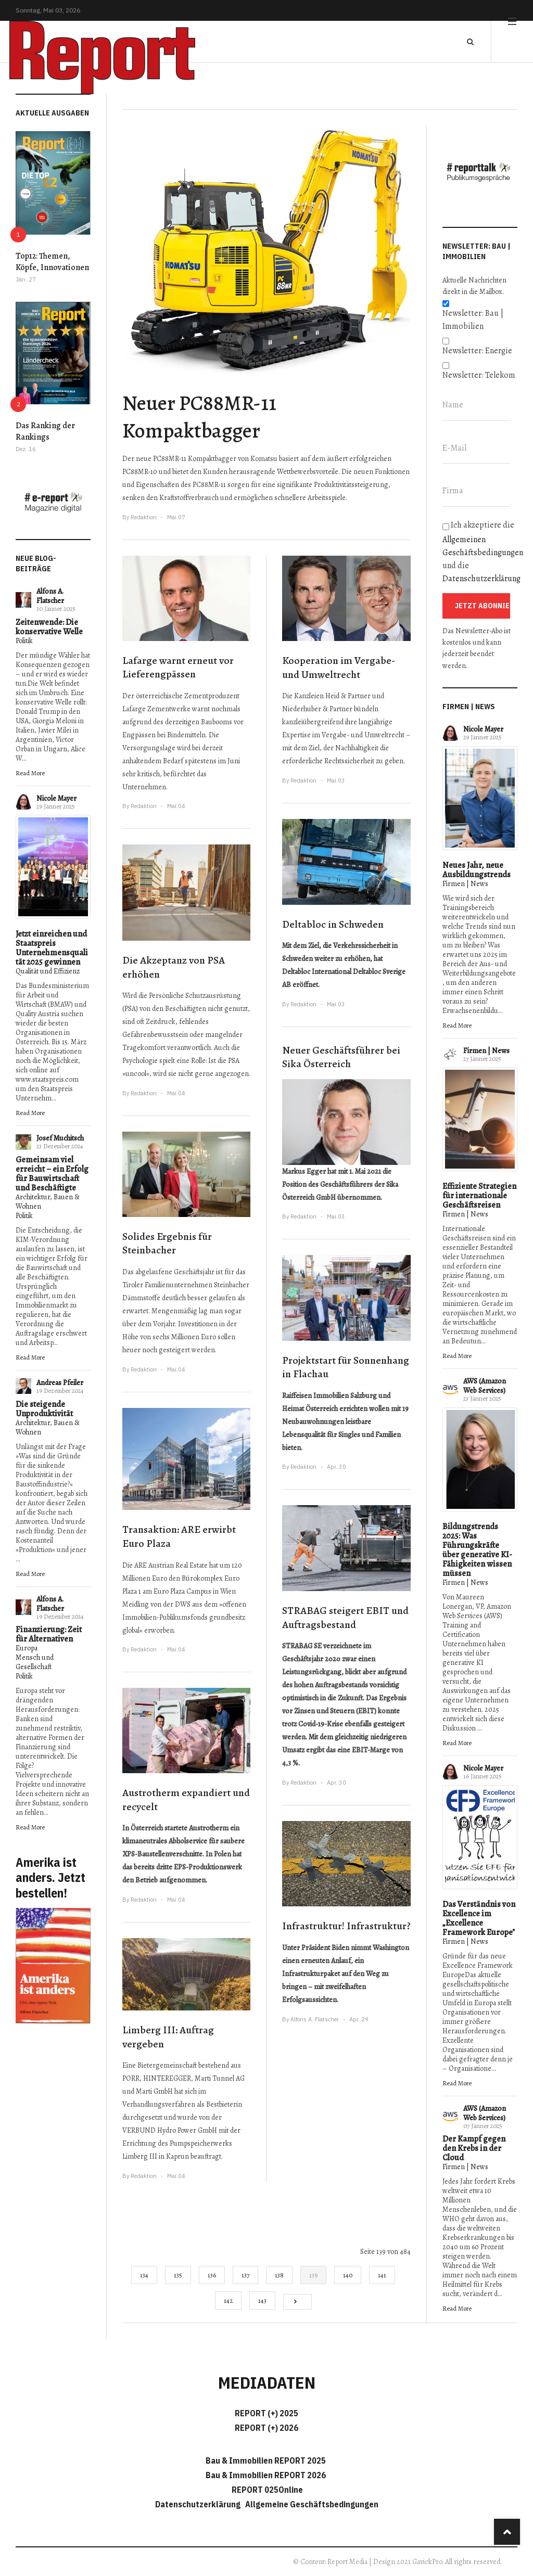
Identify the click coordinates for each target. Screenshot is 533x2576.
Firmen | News (465, 884)
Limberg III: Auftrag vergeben (168, 2037)
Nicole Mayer (56, 798)
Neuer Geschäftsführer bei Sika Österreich (341, 1057)
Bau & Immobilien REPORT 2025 (266, 2460)
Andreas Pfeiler (59, 1383)
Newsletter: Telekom (478, 375)
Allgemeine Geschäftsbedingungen (311, 2504)
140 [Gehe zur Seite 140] (347, 2275)
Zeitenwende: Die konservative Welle (49, 627)
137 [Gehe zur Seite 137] (245, 2275)
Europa (26, 1648)
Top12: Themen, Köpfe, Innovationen (52, 261)
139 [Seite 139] (313, 2275)
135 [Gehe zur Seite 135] (178, 2275)
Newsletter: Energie (477, 350)
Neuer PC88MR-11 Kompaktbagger (199, 417)
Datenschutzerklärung (481, 578)
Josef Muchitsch (60, 1138)
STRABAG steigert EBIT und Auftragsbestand (345, 1618)
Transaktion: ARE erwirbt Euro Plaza (179, 1536)
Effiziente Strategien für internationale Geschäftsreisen (479, 1196)
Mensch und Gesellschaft (35, 1662)
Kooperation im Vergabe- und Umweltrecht (338, 667)
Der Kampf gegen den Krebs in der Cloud (473, 2148)
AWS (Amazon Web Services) (484, 1385)
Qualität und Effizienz (48, 971)
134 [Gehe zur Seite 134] (144, 2275)
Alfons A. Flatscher (50, 596)
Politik (24, 641)
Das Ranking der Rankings (45, 431)
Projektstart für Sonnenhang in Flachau (345, 1367)
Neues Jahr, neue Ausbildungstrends (476, 870)
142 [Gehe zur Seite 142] (228, 2300)
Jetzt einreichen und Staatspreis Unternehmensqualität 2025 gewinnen (52, 948)
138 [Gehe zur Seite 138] (279, 2275)
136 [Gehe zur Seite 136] (212, 2275)
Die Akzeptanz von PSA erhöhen (173, 967)
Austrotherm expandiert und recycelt (186, 1800)
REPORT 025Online (266, 2489)
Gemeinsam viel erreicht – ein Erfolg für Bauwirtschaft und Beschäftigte (52, 1174)
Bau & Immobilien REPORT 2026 (266, 2475)
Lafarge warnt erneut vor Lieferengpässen (178, 667)
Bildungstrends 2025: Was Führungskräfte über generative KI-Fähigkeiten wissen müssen (477, 1550)
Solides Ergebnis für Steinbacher (167, 1243)
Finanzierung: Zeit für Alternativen (49, 1634)
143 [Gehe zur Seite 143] (262, 2300)
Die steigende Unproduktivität (44, 1409)
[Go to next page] (297, 2302)
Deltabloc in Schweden (333, 924)
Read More (30, 772)
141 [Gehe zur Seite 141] (382, 2275)
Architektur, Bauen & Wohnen (48, 1201)
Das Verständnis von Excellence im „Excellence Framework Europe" (478, 1918)
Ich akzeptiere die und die (479, 551)
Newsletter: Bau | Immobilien (472, 319)
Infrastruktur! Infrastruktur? (346, 1926)
